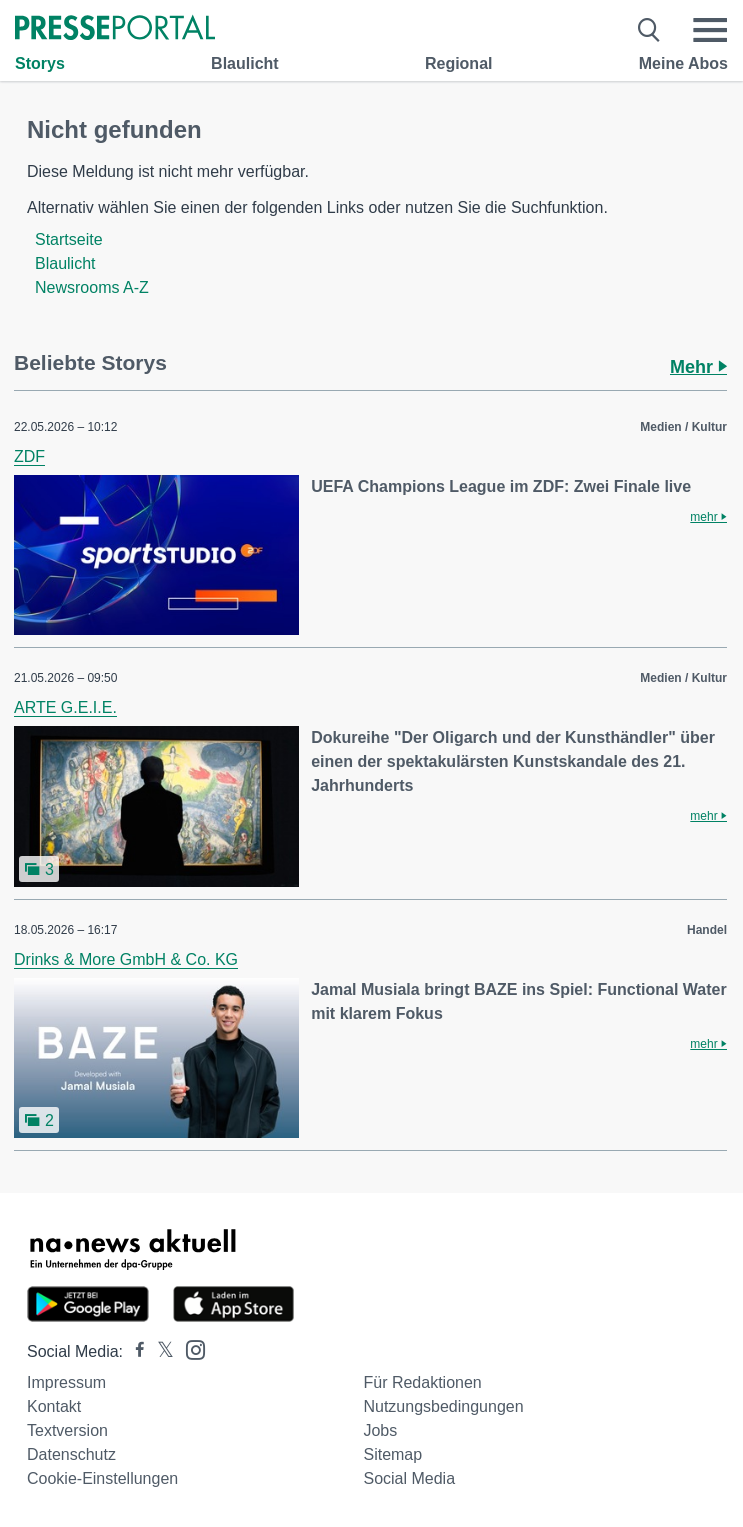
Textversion (67, 1430)
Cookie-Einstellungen (102, 1478)
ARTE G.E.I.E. (65, 707)
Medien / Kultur (683, 427)
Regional (459, 63)
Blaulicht (245, 63)
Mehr (698, 367)
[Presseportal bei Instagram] (189, 1348)
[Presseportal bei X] (159, 1351)
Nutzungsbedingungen (443, 1406)
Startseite (69, 239)
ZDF (29, 456)
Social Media (409, 1478)
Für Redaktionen (422, 1382)
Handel (707, 930)
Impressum (66, 1382)
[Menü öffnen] (710, 30)
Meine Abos (683, 63)
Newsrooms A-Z (92, 287)
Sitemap (392, 1454)
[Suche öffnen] (649, 30)
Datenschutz (71, 1454)
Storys (40, 63)
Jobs (380, 1430)
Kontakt (54, 1406)
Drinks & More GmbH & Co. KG (126, 959)
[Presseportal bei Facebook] (134, 1351)
